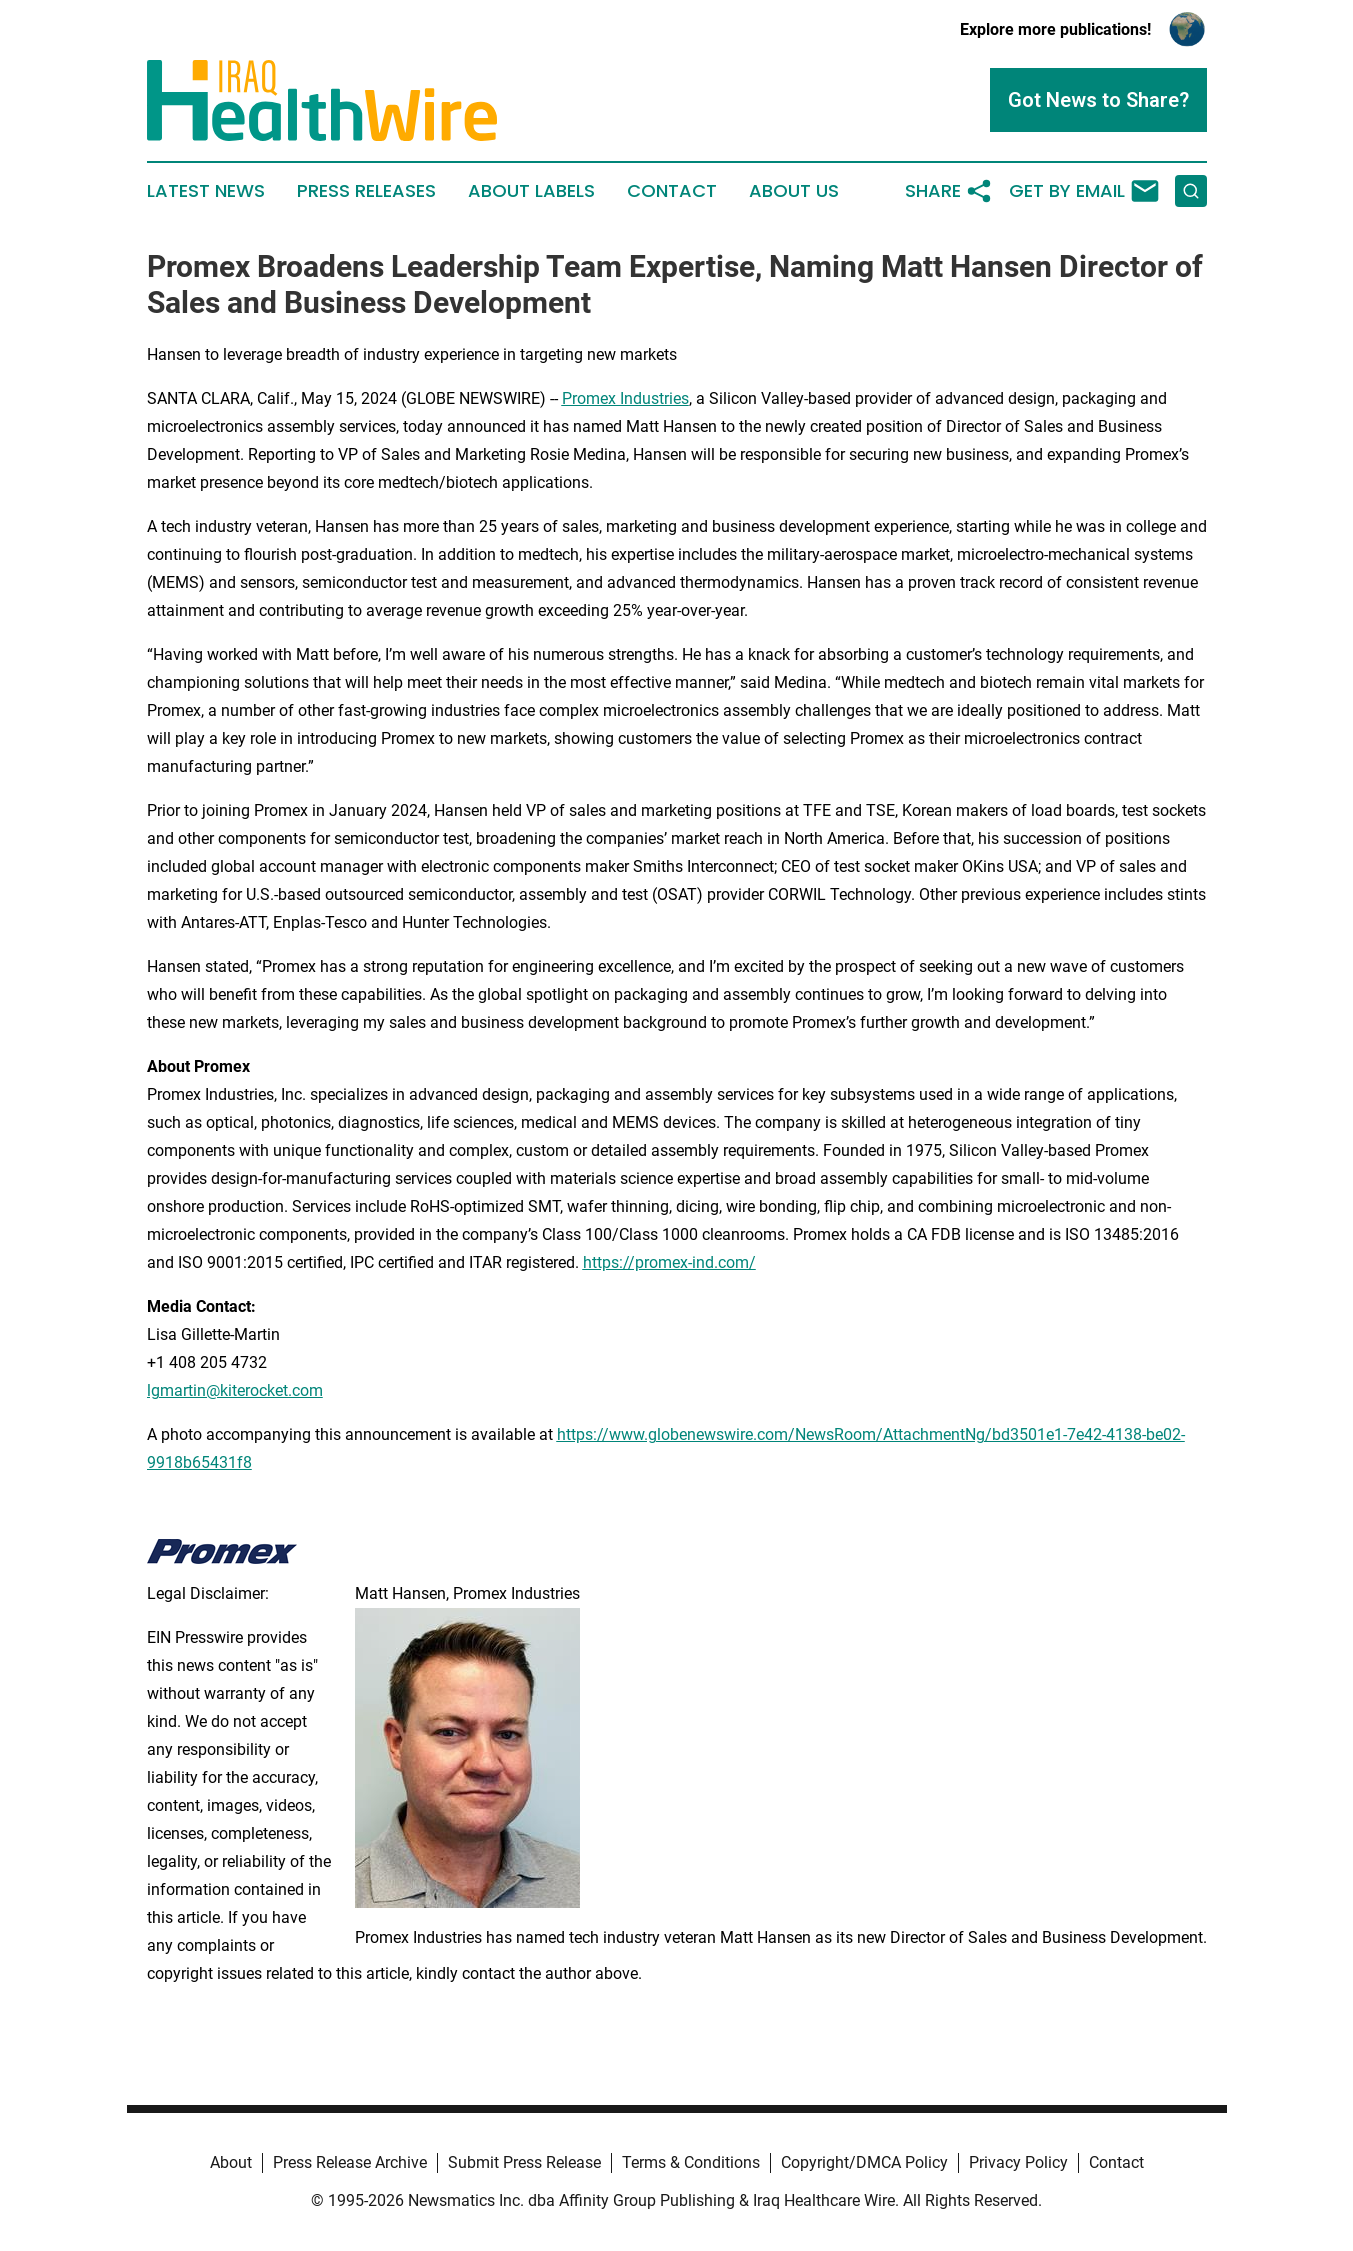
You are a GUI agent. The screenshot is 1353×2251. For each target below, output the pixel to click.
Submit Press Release (524, 2162)
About (231, 2162)
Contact (672, 191)
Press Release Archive (350, 2162)
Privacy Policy (1018, 2162)
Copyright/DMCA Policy (864, 2162)
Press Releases (366, 191)
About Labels (531, 191)
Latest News (206, 191)
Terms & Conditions (691, 2162)
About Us (794, 191)
